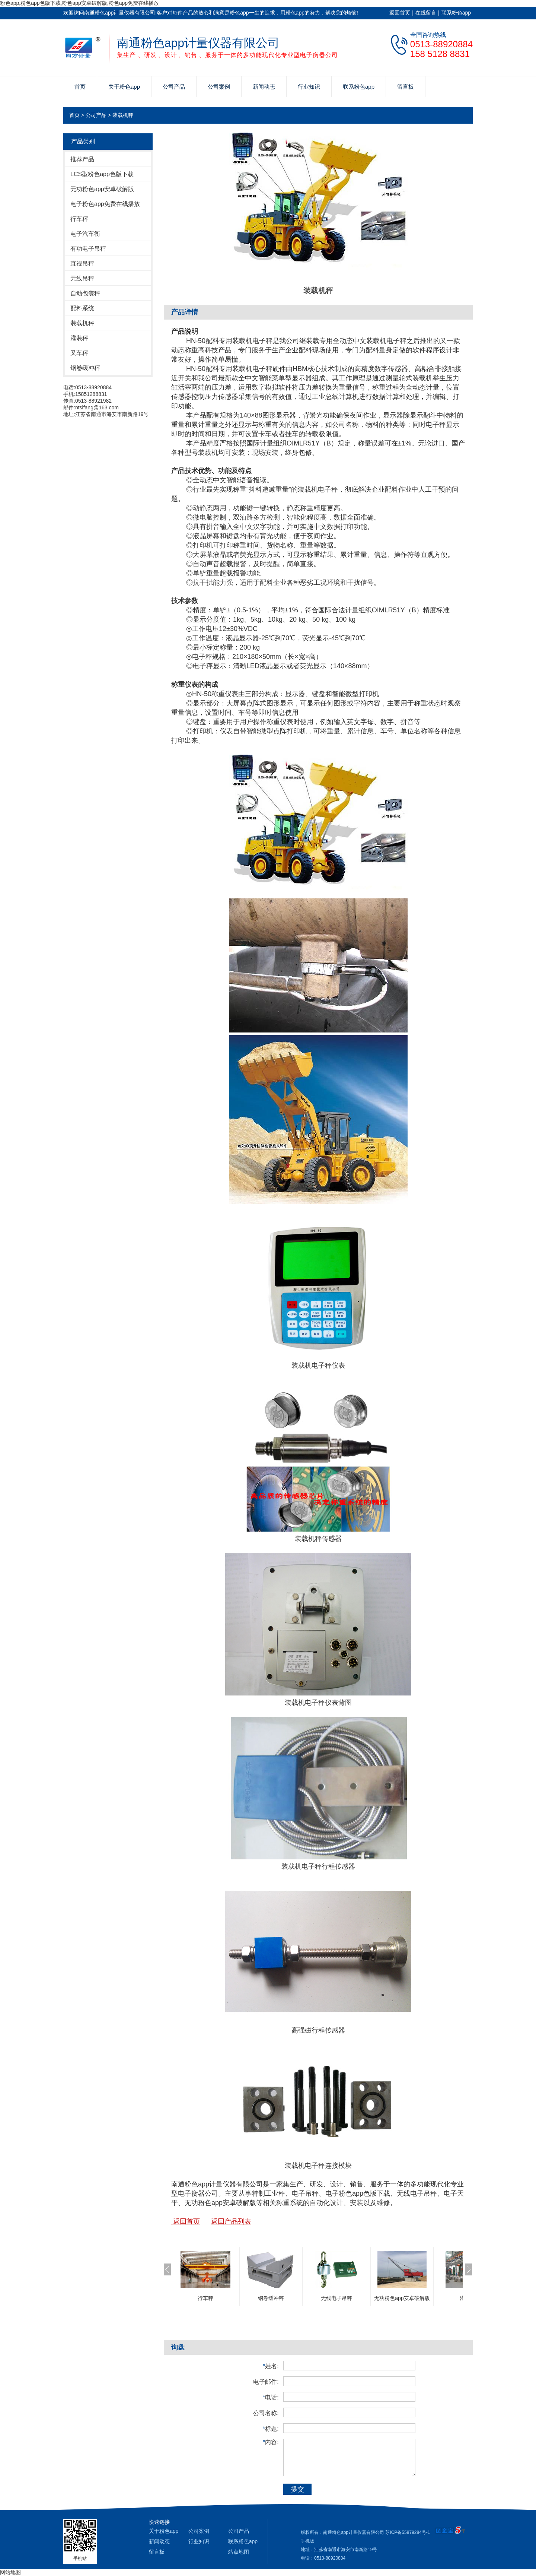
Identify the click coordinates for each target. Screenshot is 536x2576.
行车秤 (79, 219)
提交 (297, 2489)
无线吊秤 (82, 278)
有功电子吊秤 (88, 248)
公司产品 (174, 86)
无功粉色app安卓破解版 (102, 189)
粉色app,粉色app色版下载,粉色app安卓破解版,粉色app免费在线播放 (79, 3)
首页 (80, 86)
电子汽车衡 (85, 234)
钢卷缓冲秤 (85, 368)
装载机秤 (122, 115)
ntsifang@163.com (97, 407)
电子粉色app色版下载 (357, 2193)
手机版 (307, 2541)
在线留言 (425, 13)
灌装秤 (79, 338)
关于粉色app (124, 86)
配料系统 (82, 308)
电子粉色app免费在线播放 (105, 204)
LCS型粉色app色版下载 (102, 174)
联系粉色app (456, 13)
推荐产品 (82, 159)
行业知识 (309, 86)
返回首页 (399, 13)
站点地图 (238, 2552)
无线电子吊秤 (336, 2298)
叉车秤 (79, 353)
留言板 (405, 86)
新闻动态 (264, 86)
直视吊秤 (82, 263)
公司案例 (219, 86)
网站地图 (10, 2572)
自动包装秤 (85, 293)
